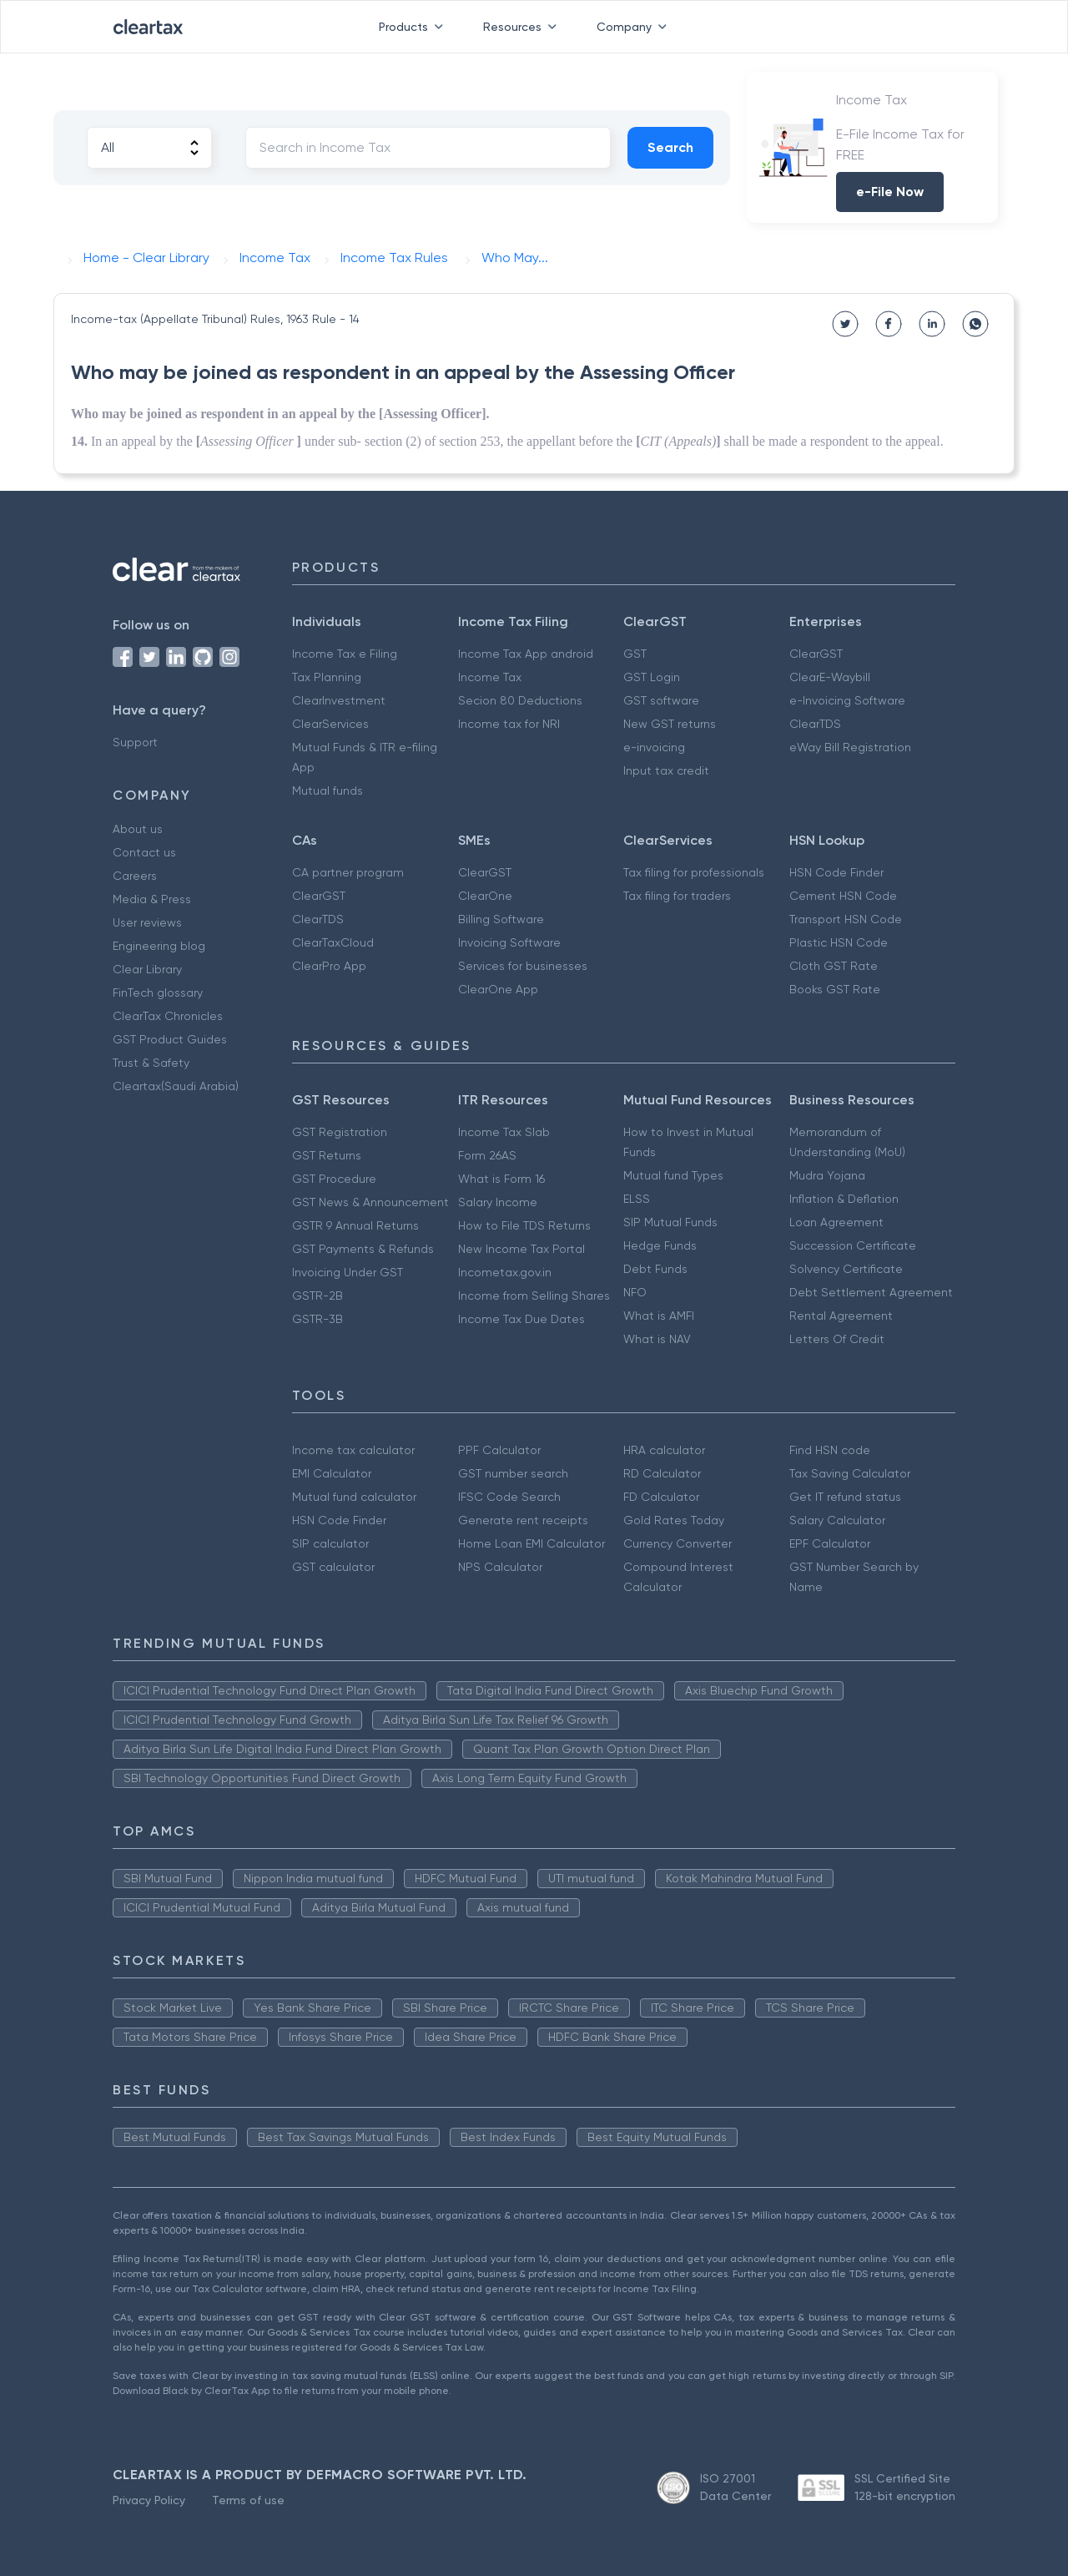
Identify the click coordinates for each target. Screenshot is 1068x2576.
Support (135, 742)
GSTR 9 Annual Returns (355, 1225)
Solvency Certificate (846, 1268)
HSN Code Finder (836, 872)
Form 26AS (487, 1155)
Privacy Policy (149, 2500)
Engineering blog (159, 945)
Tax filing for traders (677, 895)
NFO (635, 1292)
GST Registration (339, 1132)
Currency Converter (677, 1543)
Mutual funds (327, 790)
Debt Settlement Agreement (871, 1292)
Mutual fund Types (673, 1175)
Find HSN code (829, 1450)
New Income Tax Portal (521, 1248)
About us (138, 829)
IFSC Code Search (509, 1496)
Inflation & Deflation (844, 1198)
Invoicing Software (509, 942)
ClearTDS (815, 723)
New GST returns (669, 723)
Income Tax (489, 677)
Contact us (144, 852)
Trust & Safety (151, 1062)
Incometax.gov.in (505, 1272)
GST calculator (333, 1566)
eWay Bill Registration (850, 747)
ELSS (636, 1198)
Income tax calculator (353, 1450)
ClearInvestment (338, 700)
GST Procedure (334, 1178)
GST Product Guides (170, 1039)
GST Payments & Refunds (363, 1248)
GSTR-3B (317, 1319)
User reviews (147, 922)
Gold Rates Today (673, 1520)
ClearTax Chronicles (168, 1016)
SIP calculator (330, 1543)
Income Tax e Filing (344, 653)
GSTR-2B (317, 1295)
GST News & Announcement (370, 1202)
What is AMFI (658, 1315)
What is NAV (657, 1339)
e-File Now (890, 192)
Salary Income (497, 1202)
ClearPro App (329, 965)
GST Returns (326, 1155)
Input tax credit (666, 770)
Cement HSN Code (843, 895)
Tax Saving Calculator (849, 1473)
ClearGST (816, 653)
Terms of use (248, 2500)
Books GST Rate (834, 989)
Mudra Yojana (827, 1175)
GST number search (513, 1473)
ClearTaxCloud (333, 942)
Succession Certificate (852, 1245)
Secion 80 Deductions (520, 700)
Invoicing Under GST (347, 1272)
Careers (135, 875)
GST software (661, 700)
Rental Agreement (841, 1315)
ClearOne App (498, 989)
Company (635, 26)
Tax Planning (326, 677)
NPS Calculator (500, 1566)
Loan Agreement (836, 1222)
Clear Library (147, 969)
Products (414, 26)
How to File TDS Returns (524, 1225)
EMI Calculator (331, 1473)
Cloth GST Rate (833, 965)
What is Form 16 (501, 1178)
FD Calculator (661, 1496)
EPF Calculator (829, 1543)
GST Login (651, 677)
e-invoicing (654, 747)
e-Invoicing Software (847, 700)
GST (635, 653)
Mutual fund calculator (354, 1496)
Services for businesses (522, 965)
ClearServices (330, 723)
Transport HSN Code (845, 919)
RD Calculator (662, 1473)
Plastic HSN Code (838, 942)
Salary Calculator (837, 1520)
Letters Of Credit (836, 1339)
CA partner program (348, 872)
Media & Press (152, 899)
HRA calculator (664, 1450)
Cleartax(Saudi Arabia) (176, 1086)
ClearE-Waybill (829, 677)
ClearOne (485, 895)
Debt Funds (655, 1268)
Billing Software (501, 919)
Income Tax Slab (504, 1132)
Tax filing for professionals (693, 872)
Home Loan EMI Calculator (531, 1543)
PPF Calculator (499, 1450)
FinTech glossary (158, 992)
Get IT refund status (845, 1496)
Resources (523, 26)
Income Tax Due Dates (521, 1319)
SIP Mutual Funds (670, 1222)
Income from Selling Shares (534, 1295)
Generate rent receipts (523, 1520)
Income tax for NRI (509, 723)
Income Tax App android (525, 653)
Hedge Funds (660, 1245)
